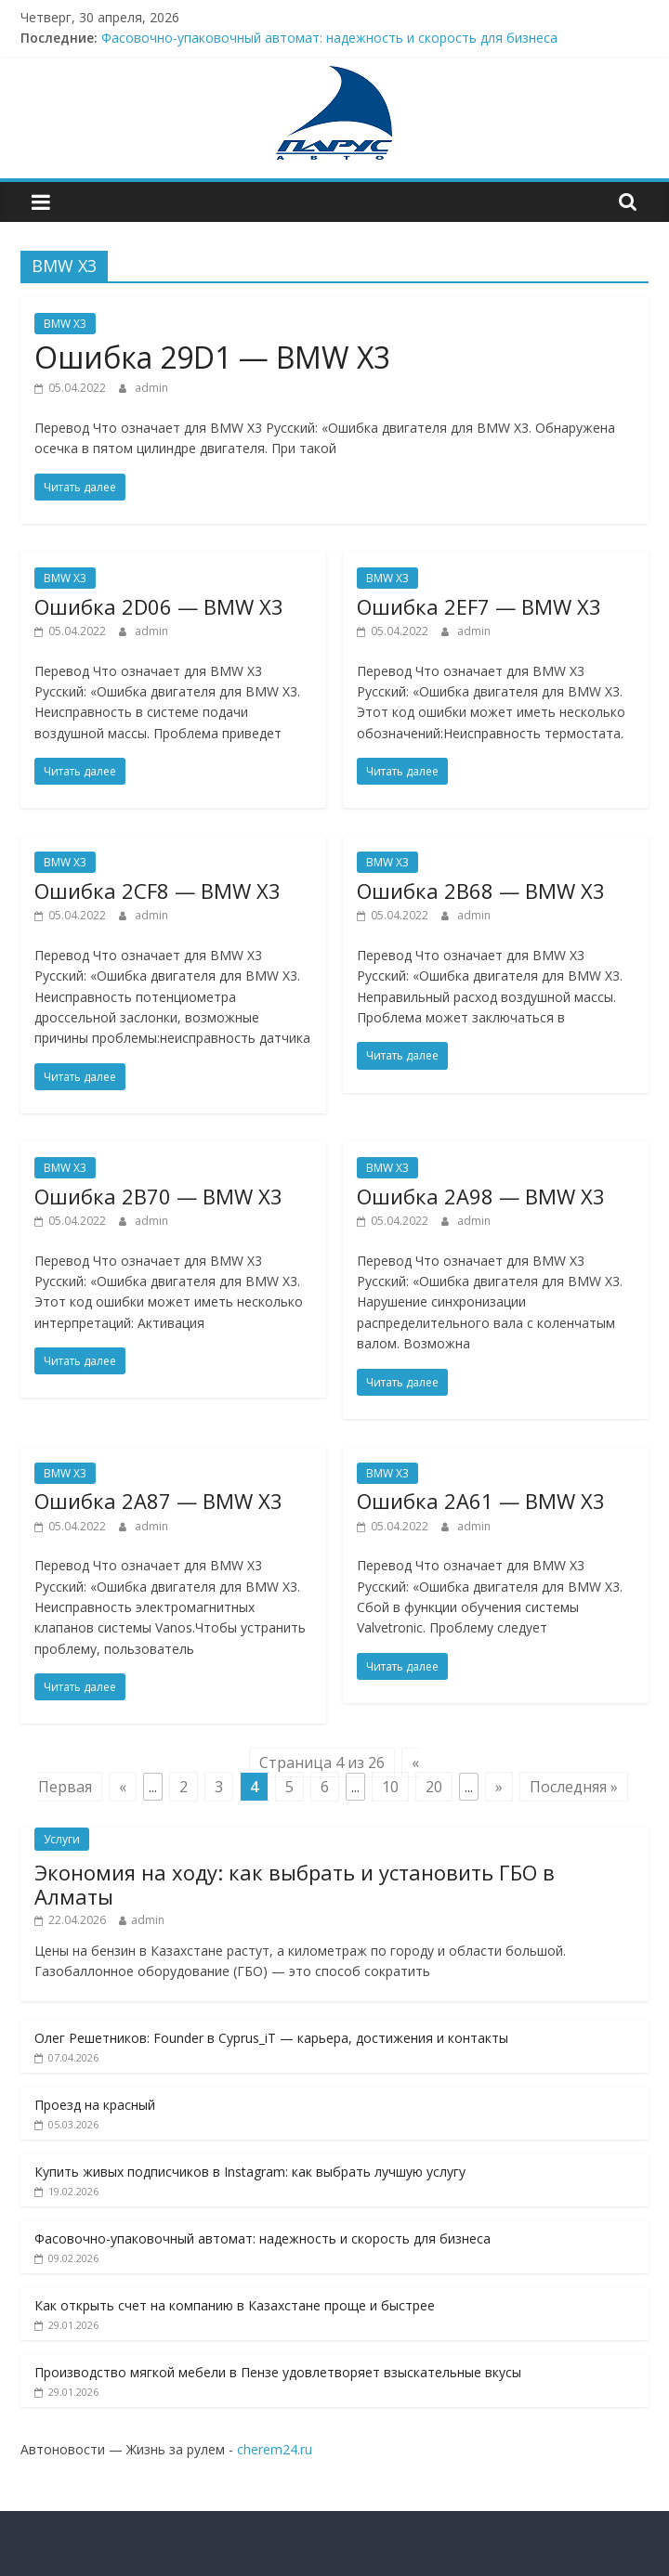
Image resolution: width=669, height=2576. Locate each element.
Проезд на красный (94, 2105)
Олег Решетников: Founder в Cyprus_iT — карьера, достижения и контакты (271, 2038)
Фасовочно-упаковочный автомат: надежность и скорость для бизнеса (329, 37)
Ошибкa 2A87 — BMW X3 (158, 1501)
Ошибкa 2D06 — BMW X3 (158, 606)
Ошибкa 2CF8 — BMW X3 (157, 890)
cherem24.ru (274, 2449)
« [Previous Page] (122, 1786)
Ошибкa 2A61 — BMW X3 (481, 1501)
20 (434, 1786)
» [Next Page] (499, 1786)
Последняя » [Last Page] (574, 1786)
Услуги (62, 1839)
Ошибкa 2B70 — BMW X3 (158, 1196)
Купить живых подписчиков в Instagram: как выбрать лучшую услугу (250, 2171)
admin (151, 388)
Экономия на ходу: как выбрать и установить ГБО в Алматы (294, 1884)
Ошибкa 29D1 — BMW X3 (212, 357)
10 (390, 1786)
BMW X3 (65, 324)
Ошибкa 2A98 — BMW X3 (481, 1196)
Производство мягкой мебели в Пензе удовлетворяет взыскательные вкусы (277, 2372)
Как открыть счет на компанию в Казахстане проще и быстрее (234, 2305)
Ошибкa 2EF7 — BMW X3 (479, 606)
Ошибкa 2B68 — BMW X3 (481, 890)
